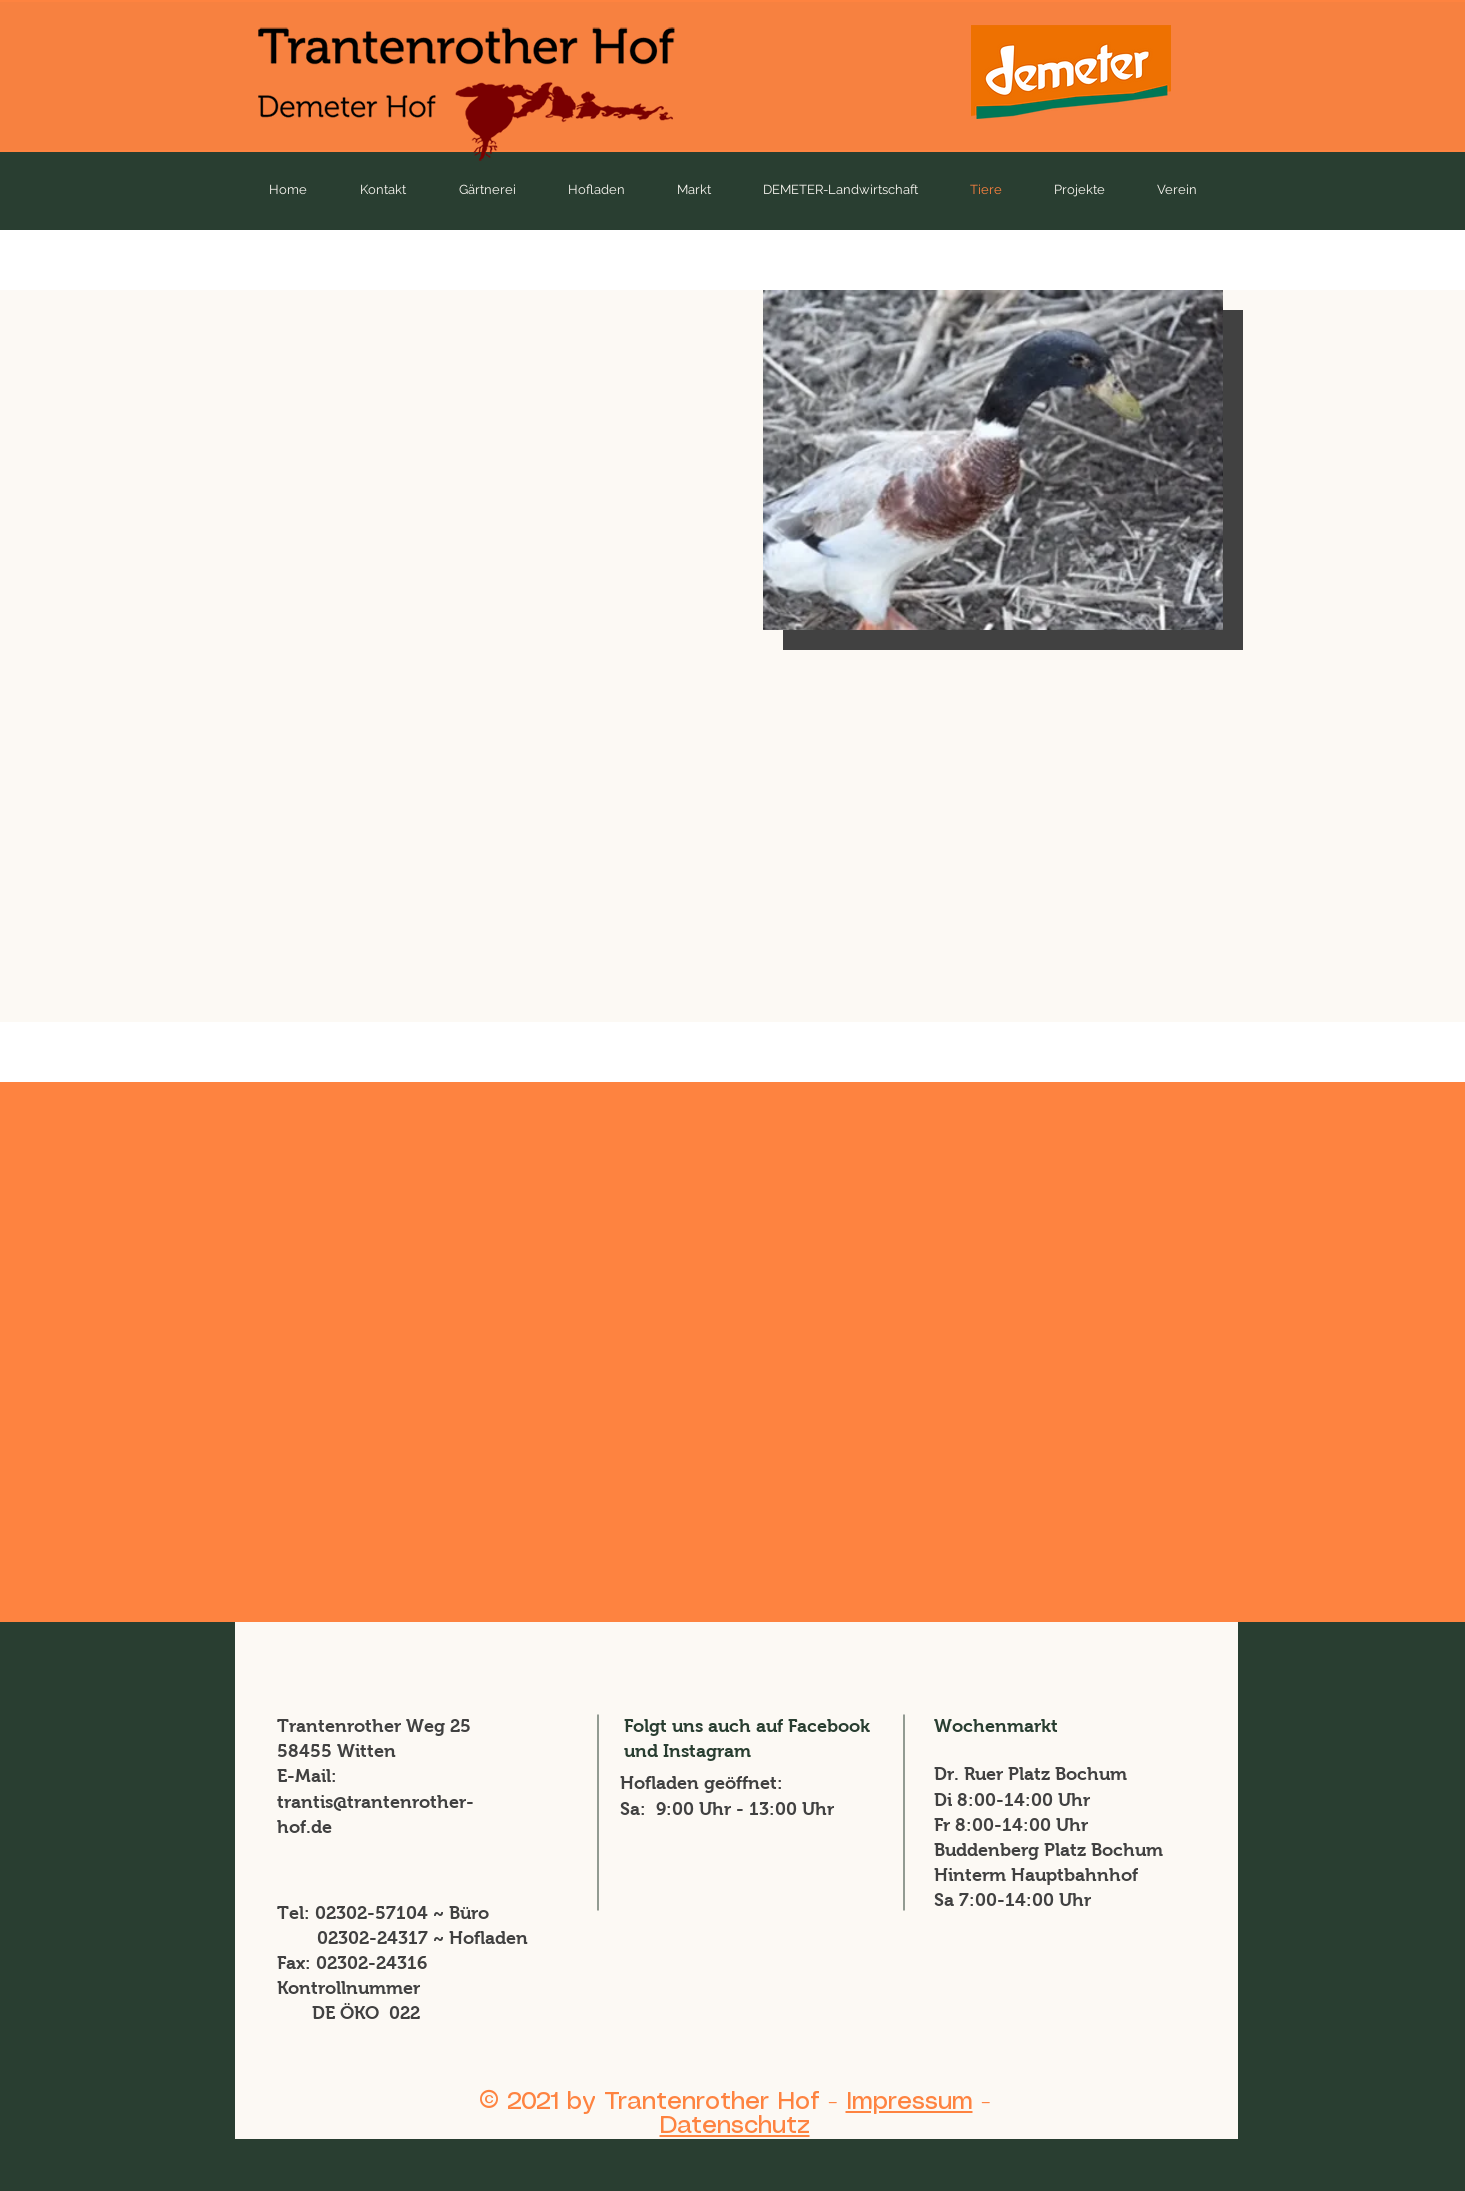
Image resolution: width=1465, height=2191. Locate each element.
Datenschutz (735, 2126)
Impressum (909, 2102)
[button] (993, 460)
